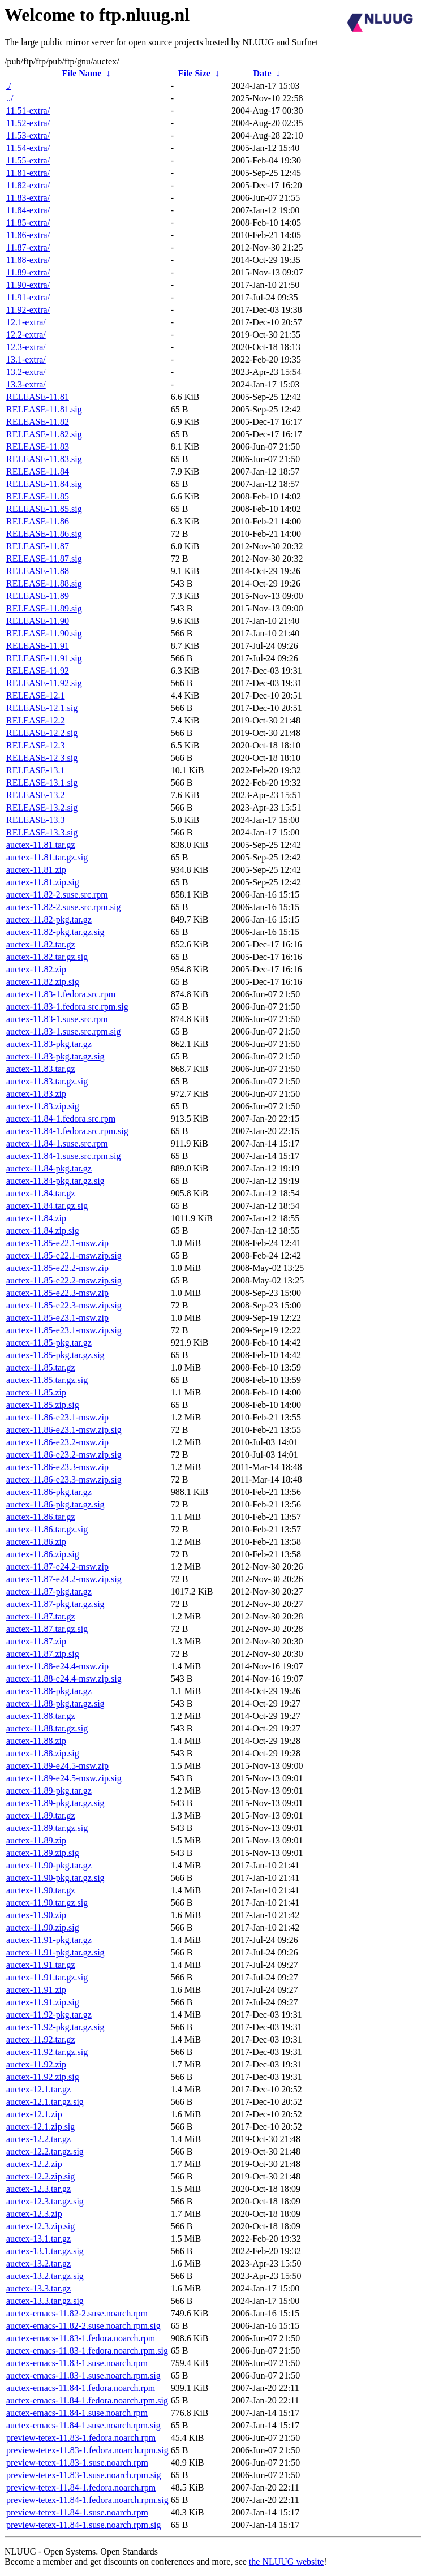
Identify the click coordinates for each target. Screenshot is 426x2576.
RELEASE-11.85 (37, 496)
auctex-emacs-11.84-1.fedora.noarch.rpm (80, 2388)
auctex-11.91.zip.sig (42, 2002)
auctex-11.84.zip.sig (42, 1230)
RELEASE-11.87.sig (44, 558)
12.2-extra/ (26, 334)
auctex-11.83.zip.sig (42, 1106)
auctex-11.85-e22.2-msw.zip (57, 1268)
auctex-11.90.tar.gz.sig (47, 1902)
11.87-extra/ (28, 247)
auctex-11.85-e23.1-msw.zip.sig (64, 1330)
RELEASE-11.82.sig (44, 434)
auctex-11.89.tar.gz (40, 1815)
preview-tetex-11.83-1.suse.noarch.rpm (77, 2462)
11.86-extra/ (28, 235)
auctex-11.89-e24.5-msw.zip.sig (64, 1778)
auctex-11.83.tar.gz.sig (47, 1081)
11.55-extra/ (28, 160)
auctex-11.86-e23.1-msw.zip (57, 1417)
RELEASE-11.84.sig (44, 484)
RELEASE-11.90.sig (44, 633)
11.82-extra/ (28, 185)
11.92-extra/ (28, 310)
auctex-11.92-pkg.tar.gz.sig (55, 2027)
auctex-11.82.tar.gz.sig (47, 957)
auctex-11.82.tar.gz (40, 944)
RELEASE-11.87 (37, 546)
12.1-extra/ (26, 322)
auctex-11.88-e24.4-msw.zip (57, 1666)
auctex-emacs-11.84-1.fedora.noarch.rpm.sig (87, 2400)
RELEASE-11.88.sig (44, 583)
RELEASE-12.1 (35, 695)
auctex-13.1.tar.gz (38, 2238)
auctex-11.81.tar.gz (40, 845)
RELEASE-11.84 (37, 471)
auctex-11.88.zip (36, 1741)
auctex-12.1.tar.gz (38, 2089)
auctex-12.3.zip (34, 2214)
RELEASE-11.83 (37, 446)
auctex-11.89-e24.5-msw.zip (57, 1766)
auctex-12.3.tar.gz (38, 2189)
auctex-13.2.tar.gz (38, 2263)
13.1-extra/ (26, 359)
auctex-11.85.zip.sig (42, 1405)
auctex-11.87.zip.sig (42, 1654)
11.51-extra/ (28, 110)
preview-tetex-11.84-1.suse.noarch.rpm (77, 2512)
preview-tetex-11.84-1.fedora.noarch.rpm (81, 2487)
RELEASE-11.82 (37, 422)
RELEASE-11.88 (37, 571)
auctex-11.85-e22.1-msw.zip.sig (64, 1255)
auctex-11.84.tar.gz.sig (47, 1206)
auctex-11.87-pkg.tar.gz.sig (55, 1604)
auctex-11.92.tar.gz (40, 2039)
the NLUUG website (286, 2561)
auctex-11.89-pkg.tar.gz (49, 1790)
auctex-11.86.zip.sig (42, 1554)
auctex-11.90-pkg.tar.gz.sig (55, 1878)
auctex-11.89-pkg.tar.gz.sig (55, 1803)
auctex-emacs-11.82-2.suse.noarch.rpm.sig (83, 2326)
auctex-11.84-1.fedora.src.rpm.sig (67, 1131)
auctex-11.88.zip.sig (42, 1753)
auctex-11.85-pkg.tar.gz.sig (55, 1355)
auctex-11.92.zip (36, 2064)
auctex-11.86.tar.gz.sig (47, 1529)
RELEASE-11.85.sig (44, 509)
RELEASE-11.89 (37, 596)
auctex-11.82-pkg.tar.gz (49, 919)
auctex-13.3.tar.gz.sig (45, 2301)
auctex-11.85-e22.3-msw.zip (57, 1293)
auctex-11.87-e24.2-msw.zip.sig (64, 1579)
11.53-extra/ (28, 135)
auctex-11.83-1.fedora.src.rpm (60, 994)
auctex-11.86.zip (36, 1542)
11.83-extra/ (28, 198)
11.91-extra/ (28, 297)
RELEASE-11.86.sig (44, 534)
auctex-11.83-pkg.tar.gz (49, 1044)
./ (8, 86)
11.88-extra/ (28, 260)
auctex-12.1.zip (34, 2114)
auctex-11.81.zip (36, 870)
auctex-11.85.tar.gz (40, 1367)
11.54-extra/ (28, 148)
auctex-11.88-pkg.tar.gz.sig (55, 1703)
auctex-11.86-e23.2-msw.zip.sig (64, 1454)
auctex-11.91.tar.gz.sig (47, 1977)
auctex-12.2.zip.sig (40, 2176)
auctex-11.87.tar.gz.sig (47, 1629)
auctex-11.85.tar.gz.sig (47, 1380)
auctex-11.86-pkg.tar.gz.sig (55, 1504)
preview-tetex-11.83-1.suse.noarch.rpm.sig (83, 2475)
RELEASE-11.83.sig (44, 459)
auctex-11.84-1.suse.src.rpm (57, 1143)
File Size (194, 73)
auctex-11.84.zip (36, 1218)
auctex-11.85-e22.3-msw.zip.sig (64, 1305)
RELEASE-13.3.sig (42, 832)
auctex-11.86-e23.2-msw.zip (57, 1442)
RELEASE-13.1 (35, 770)
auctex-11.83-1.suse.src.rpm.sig (63, 1031)
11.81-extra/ (28, 173)
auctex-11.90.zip (36, 1915)
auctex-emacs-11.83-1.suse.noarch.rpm (77, 2363)
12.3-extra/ (26, 347)
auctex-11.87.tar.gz (40, 1616)
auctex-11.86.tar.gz (40, 1517)
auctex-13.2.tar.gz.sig (45, 2276)
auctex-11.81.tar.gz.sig (47, 857)
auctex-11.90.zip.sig (42, 1927)
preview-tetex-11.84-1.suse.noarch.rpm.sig (83, 2525)
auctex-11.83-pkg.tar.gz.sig (55, 1056)
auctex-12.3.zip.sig (40, 2226)
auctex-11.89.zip (36, 1840)
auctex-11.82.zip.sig (42, 982)
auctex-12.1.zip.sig (40, 2126)
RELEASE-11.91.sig (44, 658)
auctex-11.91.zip (36, 1990)
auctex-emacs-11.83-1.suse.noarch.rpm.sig (83, 2375)
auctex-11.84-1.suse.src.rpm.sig (63, 1156)
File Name (82, 73)
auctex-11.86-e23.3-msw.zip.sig (64, 1479)
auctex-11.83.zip (36, 1094)
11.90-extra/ (28, 285)
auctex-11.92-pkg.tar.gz (49, 2014)
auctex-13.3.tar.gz (38, 2288)
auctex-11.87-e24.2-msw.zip (57, 1566)
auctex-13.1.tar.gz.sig (45, 2251)
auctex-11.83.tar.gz (40, 1069)
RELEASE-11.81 (37, 397)
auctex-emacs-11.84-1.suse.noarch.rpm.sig (83, 2425)
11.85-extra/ (28, 222)
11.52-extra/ (28, 123)
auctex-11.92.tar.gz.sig (47, 2052)
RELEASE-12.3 (35, 745)
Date (262, 73)
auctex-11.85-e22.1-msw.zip (57, 1243)
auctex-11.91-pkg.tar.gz (49, 1940)
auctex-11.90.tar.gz (40, 1890)
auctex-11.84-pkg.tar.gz (49, 1168)
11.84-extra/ (28, 210)
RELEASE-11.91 (37, 646)
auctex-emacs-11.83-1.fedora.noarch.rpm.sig (87, 2350)
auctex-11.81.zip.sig (42, 882)
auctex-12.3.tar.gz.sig (45, 2201)
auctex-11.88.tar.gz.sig (47, 1728)
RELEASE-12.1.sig (42, 708)
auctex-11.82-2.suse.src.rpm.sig (63, 907)
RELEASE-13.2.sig (42, 807)
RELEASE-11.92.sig (44, 683)
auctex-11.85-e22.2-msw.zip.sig (64, 1280)
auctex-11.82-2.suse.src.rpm (57, 894)
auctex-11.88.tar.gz (40, 1716)
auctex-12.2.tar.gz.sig (45, 2151)
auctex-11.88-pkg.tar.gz (49, 1691)
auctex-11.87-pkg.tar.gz (49, 1591)
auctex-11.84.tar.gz (40, 1193)
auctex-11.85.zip (36, 1392)
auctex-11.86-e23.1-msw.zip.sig (64, 1430)
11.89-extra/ (28, 272)
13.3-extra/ (26, 384)
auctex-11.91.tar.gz (40, 1965)
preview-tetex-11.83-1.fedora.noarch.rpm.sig (87, 2450)
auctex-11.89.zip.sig (42, 1853)
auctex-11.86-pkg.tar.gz (49, 1492)
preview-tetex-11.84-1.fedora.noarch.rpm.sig (87, 2500)
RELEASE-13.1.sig (42, 782)
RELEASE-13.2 (35, 795)
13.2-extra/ (26, 372)
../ (9, 98)
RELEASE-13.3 (35, 820)
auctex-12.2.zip (34, 2164)
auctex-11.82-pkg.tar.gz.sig (55, 932)
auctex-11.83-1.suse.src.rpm (57, 1019)
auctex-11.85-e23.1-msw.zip (57, 1318)
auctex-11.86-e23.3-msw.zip (57, 1467)
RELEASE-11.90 (37, 621)
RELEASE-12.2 (35, 720)
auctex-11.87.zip (36, 1641)
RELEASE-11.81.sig (44, 409)
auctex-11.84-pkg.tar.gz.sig (55, 1181)
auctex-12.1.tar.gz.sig (45, 2102)
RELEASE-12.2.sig (42, 733)
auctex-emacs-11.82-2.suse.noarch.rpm (77, 2313)
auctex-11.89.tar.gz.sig (47, 1828)
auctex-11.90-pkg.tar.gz (49, 1865)
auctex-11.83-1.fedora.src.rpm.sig (67, 1006)
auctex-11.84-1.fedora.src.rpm (60, 1118)
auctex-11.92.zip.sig (42, 2077)
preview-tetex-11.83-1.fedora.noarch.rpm (81, 2438)
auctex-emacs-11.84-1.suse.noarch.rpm (77, 2413)
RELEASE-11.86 (37, 521)
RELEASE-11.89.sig (44, 608)
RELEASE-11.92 (37, 670)
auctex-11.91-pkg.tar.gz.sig (55, 1952)
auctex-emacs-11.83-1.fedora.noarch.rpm (80, 2338)
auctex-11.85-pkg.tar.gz (49, 1342)
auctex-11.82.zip (36, 969)
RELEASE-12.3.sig (42, 758)
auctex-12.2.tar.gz (38, 2139)
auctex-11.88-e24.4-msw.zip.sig (64, 1678)
